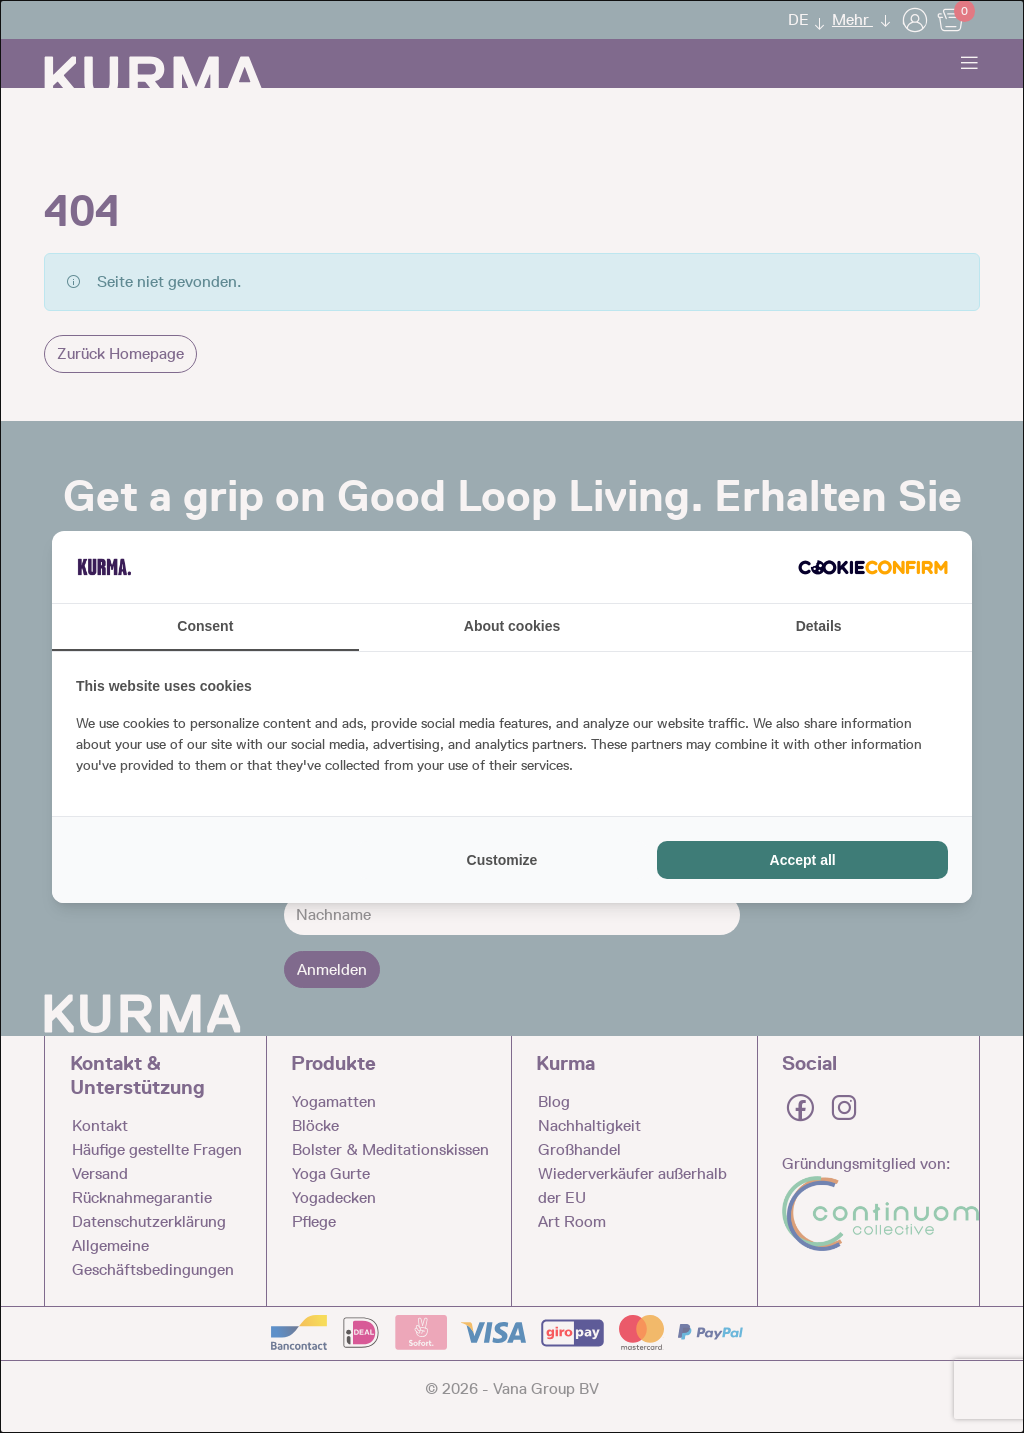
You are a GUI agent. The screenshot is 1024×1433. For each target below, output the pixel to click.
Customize (502, 860)
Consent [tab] (205, 626)
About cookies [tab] (512, 626)
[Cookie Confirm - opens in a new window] (873, 567)
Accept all (803, 860)
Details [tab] (819, 626)
